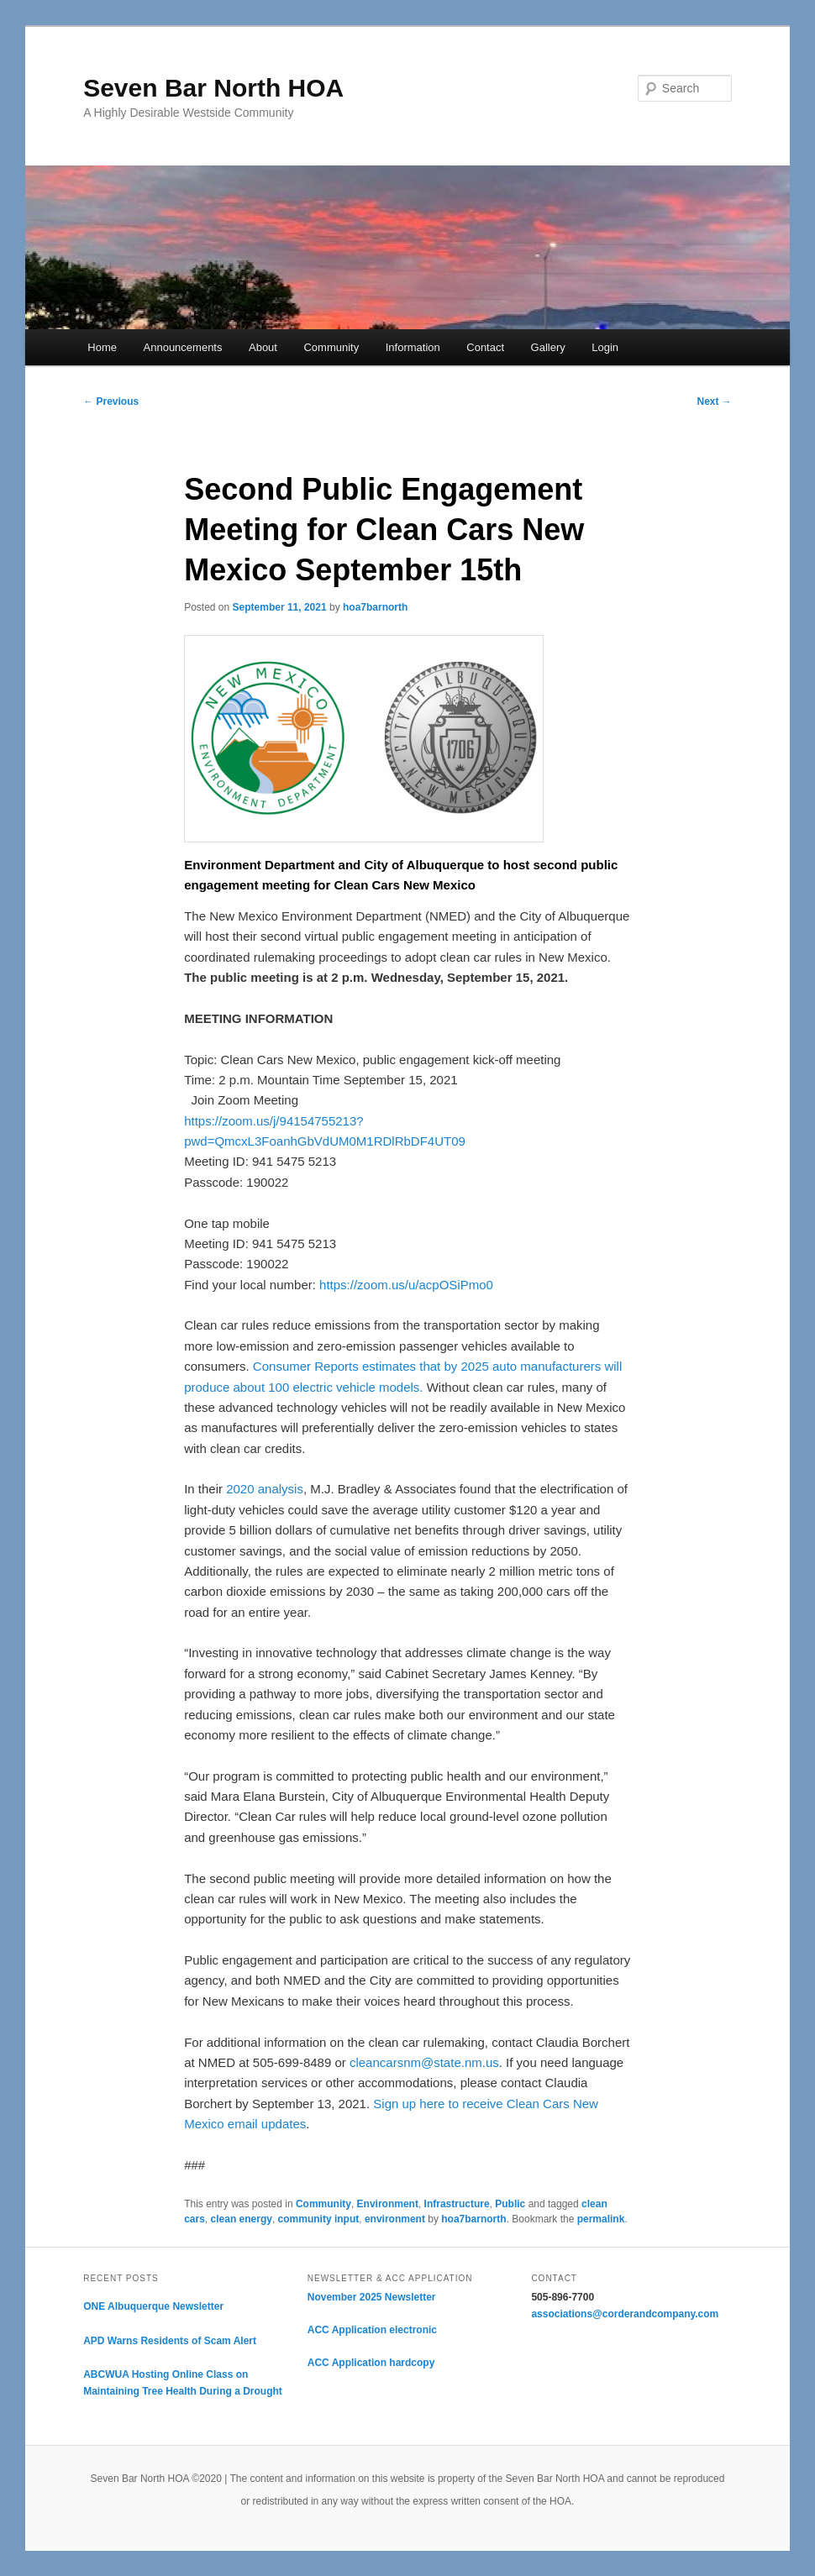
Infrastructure (457, 2204)
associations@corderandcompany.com (624, 2314)
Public (510, 2204)
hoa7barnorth (375, 607)
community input (319, 2219)
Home (102, 347)
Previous (111, 401)
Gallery (548, 347)
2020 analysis (264, 1489)
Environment (387, 2204)
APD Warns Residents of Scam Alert (169, 2341)
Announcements (183, 347)
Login (605, 347)
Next (714, 401)
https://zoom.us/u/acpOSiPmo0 (406, 1285)
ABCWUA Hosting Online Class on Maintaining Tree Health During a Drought (182, 2383)
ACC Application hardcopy (371, 2363)
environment (395, 2219)
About (263, 347)
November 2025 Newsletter (372, 2297)
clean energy (241, 2219)
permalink (601, 2219)
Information (413, 347)
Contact (485, 347)
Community (331, 347)
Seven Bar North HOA (213, 88)
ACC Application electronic (372, 2330)
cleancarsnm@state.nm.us (424, 2062)
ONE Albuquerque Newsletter (153, 2306)
